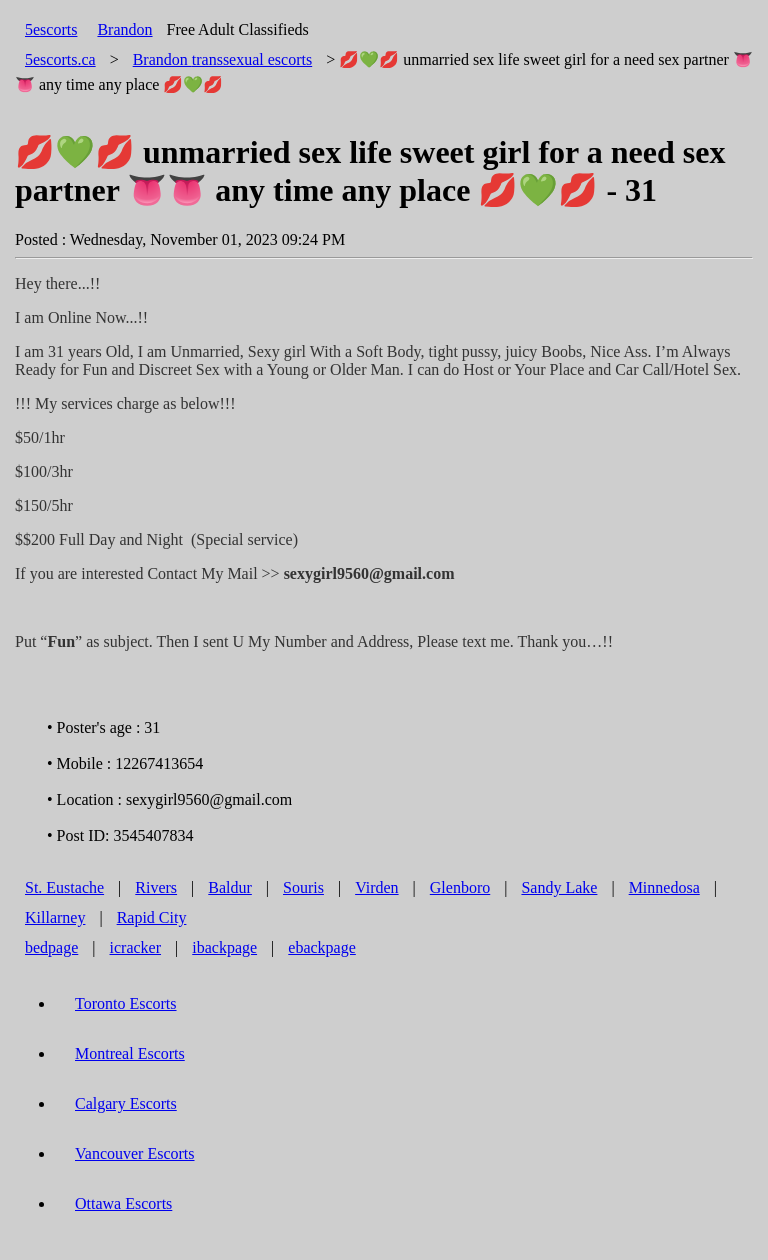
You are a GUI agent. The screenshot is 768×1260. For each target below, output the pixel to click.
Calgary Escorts (126, 1103)
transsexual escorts (223, 59)
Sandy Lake (559, 887)
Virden (376, 887)
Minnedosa (664, 887)
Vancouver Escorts (135, 1153)
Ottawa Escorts (123, 1203)
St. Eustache (64, 887)
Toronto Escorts (126, 1003)
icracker (136, 947)
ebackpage (322, 947)
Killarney (55, 917)
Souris (303, 887)
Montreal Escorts (130, 1053)
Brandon (124, 29)
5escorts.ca (60, 59)
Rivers (156, 887)
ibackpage (224, 947)
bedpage (51, 947)
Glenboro (460, 887)
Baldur (230, 887)
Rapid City (152, 917)
